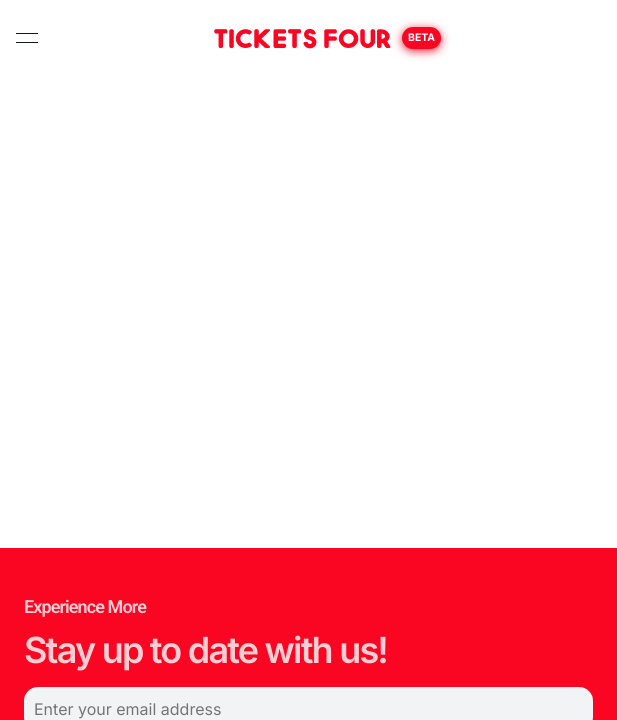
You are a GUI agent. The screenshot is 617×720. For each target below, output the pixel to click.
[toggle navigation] (27, 38)
